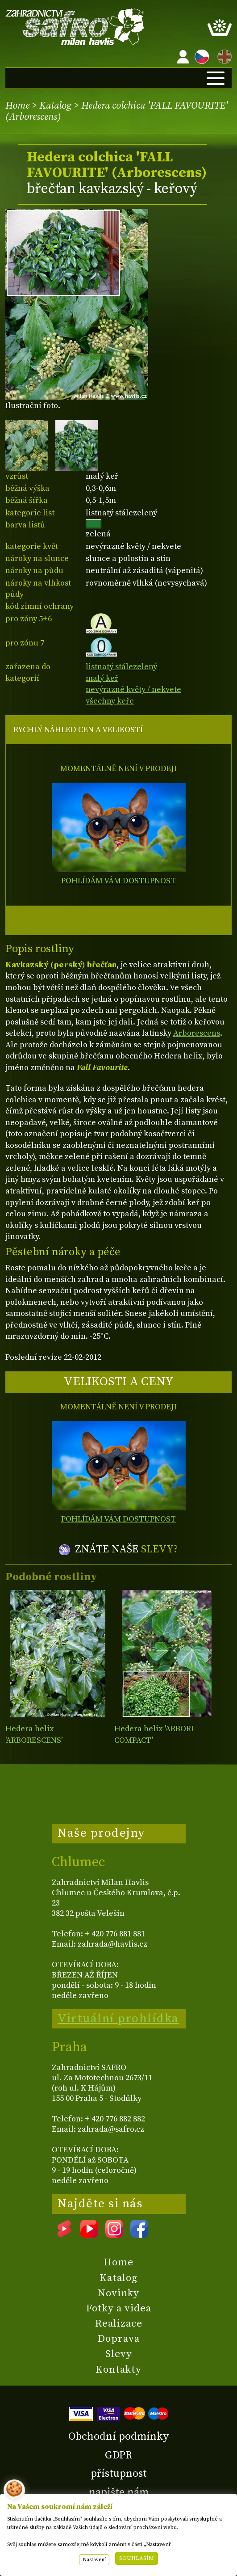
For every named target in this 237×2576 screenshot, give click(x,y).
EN (222, 55)
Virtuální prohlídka (118, 2018)
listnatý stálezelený (121, 667)
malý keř (102, 678)
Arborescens (196, 1033)
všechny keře (110, 701)
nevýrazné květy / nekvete (133, 689)
